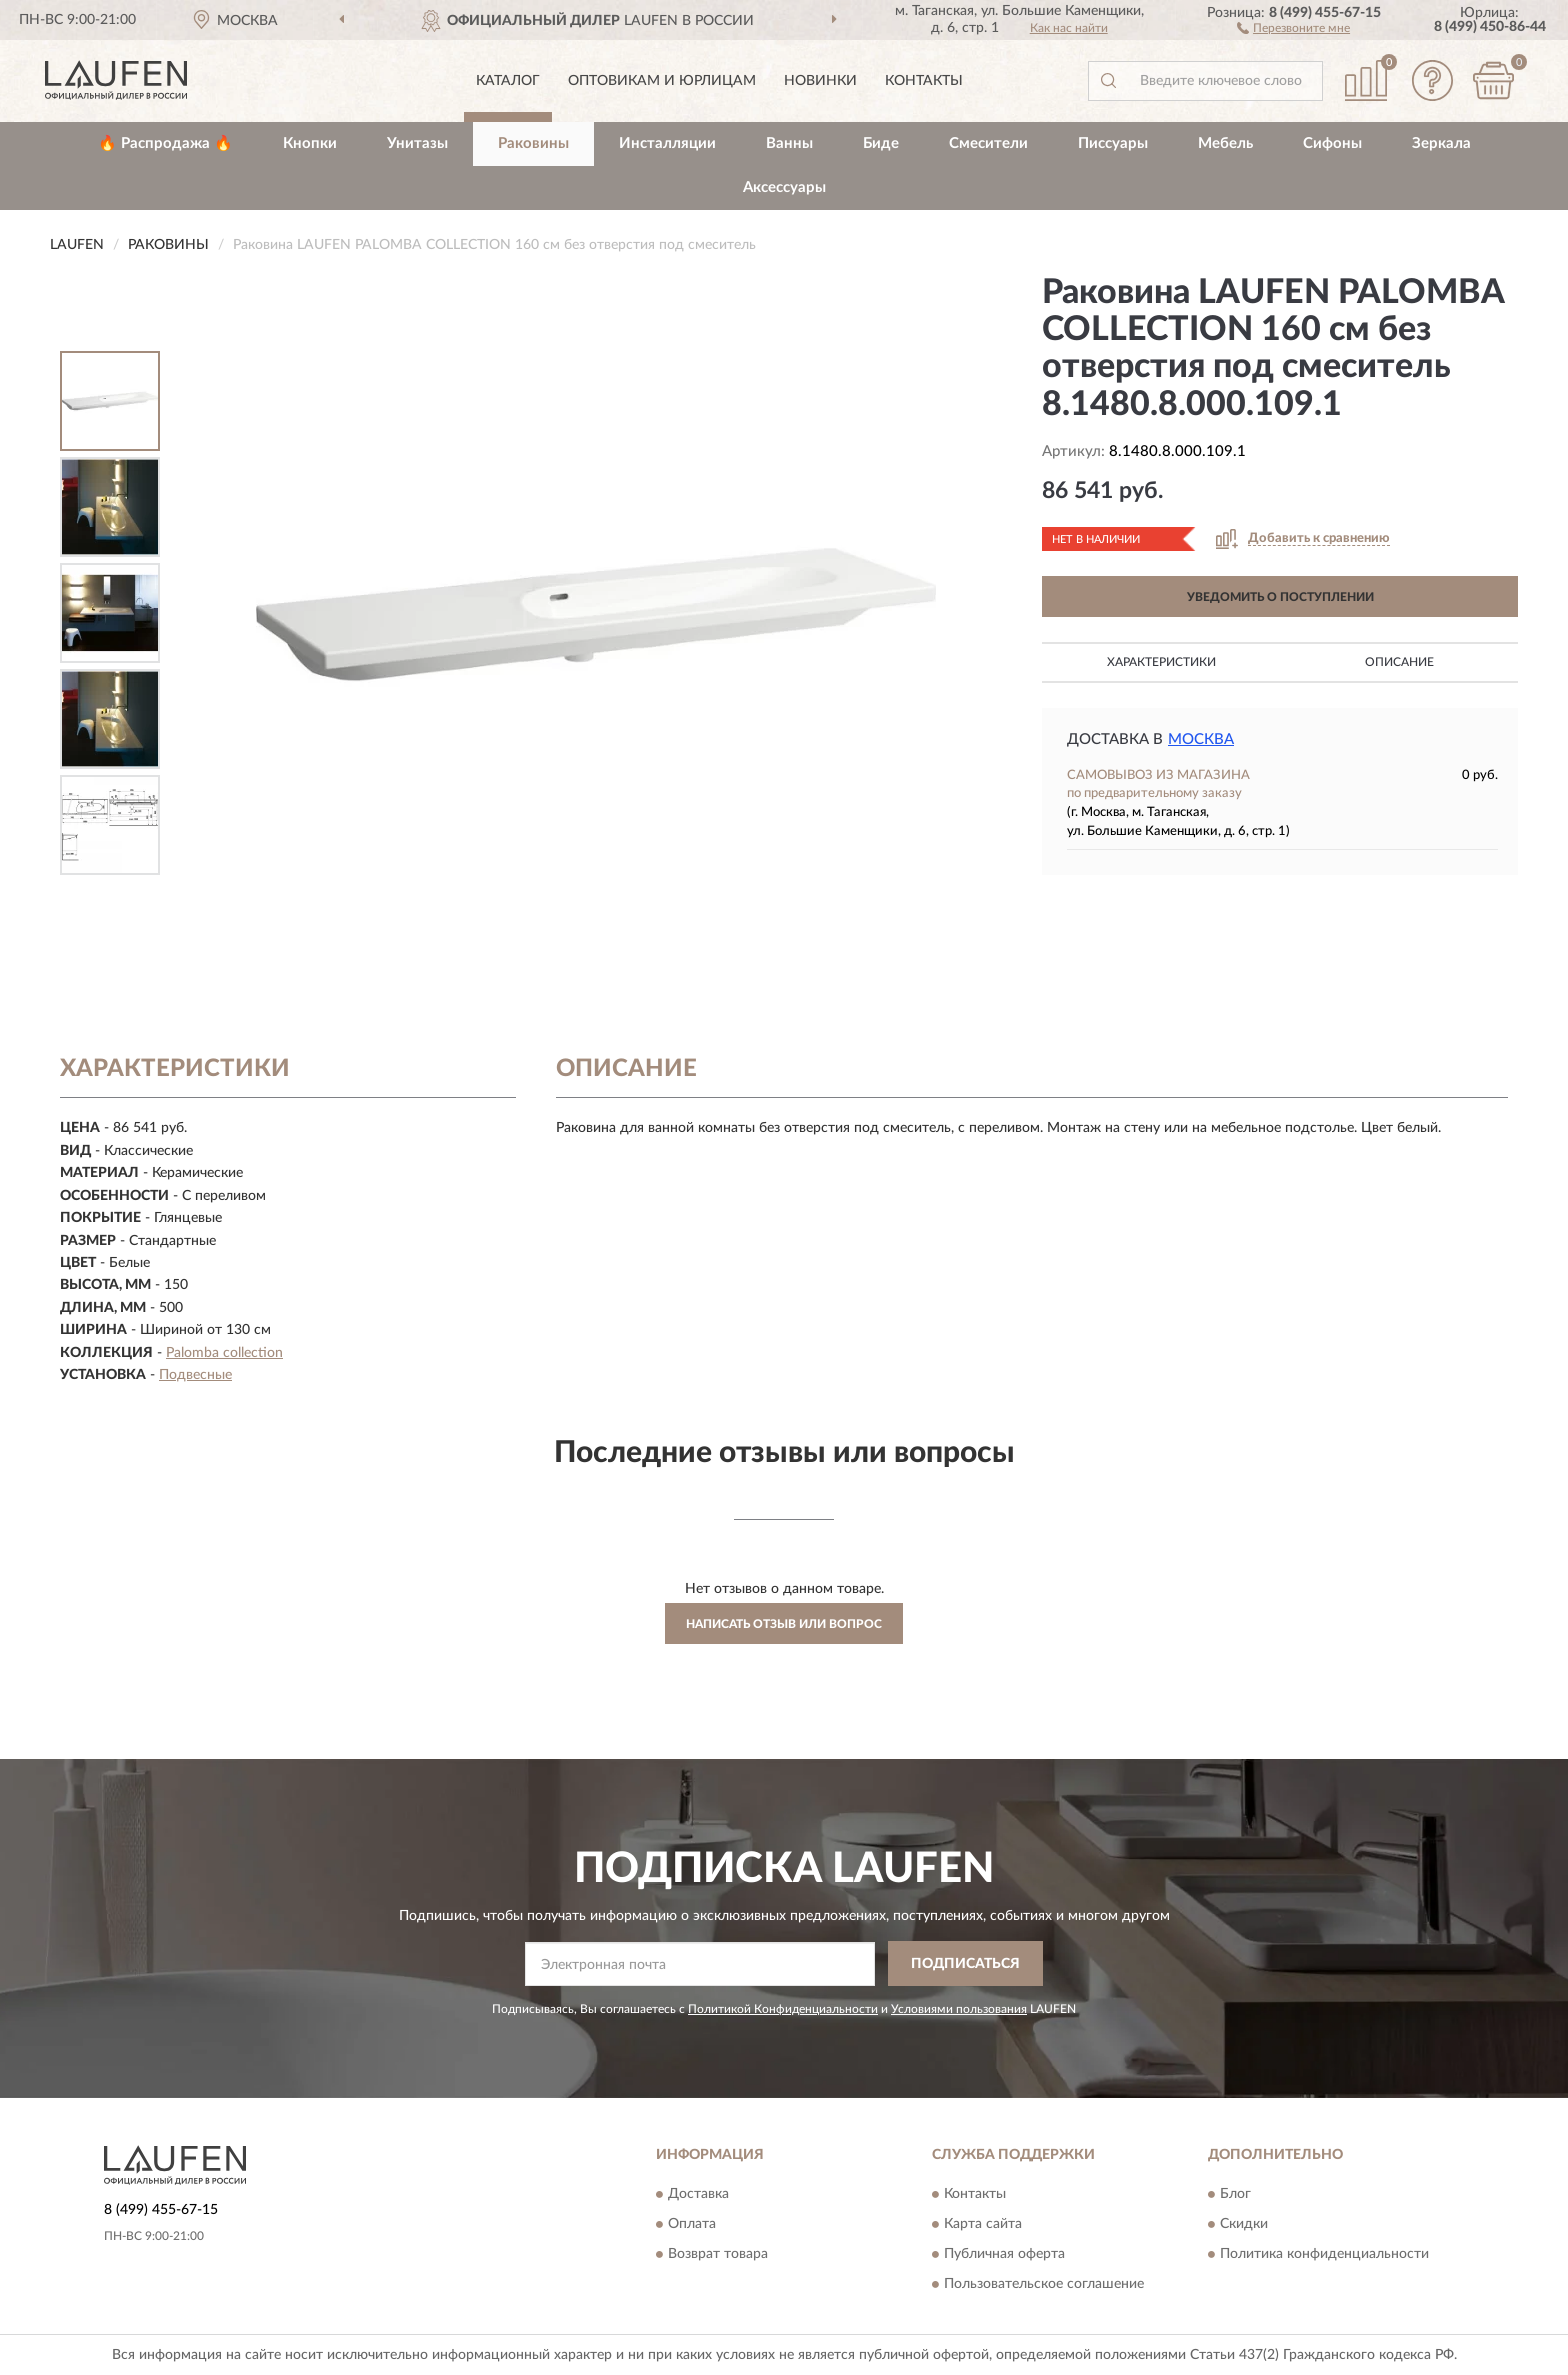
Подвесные (195, 1375)
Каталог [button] (508, 81)
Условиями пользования (959, 2009)
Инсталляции (667, 143)
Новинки (820, 81)
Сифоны (1332, 143)
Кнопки (310, 143)
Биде (881, 143)
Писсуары (1113, 143)
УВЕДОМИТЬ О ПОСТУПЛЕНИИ (1280, 597)
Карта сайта (983, 2224)
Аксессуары (784, 187)
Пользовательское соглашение (1044, 2284)
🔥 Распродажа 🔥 (165, 143)
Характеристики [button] (1161, 662)
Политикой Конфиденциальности (783, 2009)
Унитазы (417, 143)
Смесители (988, 143)
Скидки (1244, 2224)
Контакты (924, 81)
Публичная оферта (1004, 2254)
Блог (1235, 2194)
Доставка (698, 2194)
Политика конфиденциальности (1324, 2254)
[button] (1293, 27)
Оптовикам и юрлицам (662, 81)
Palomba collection (224, 1353)
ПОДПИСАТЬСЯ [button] (965, 1964)
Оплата (692, 2224)
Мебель (1225, 143)
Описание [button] (1399, 662)
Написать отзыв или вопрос (784, 1624)
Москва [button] (1201, 739)
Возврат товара (718, 2254)
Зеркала (1441, 143)
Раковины (533, 143)
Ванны (789, 143)
